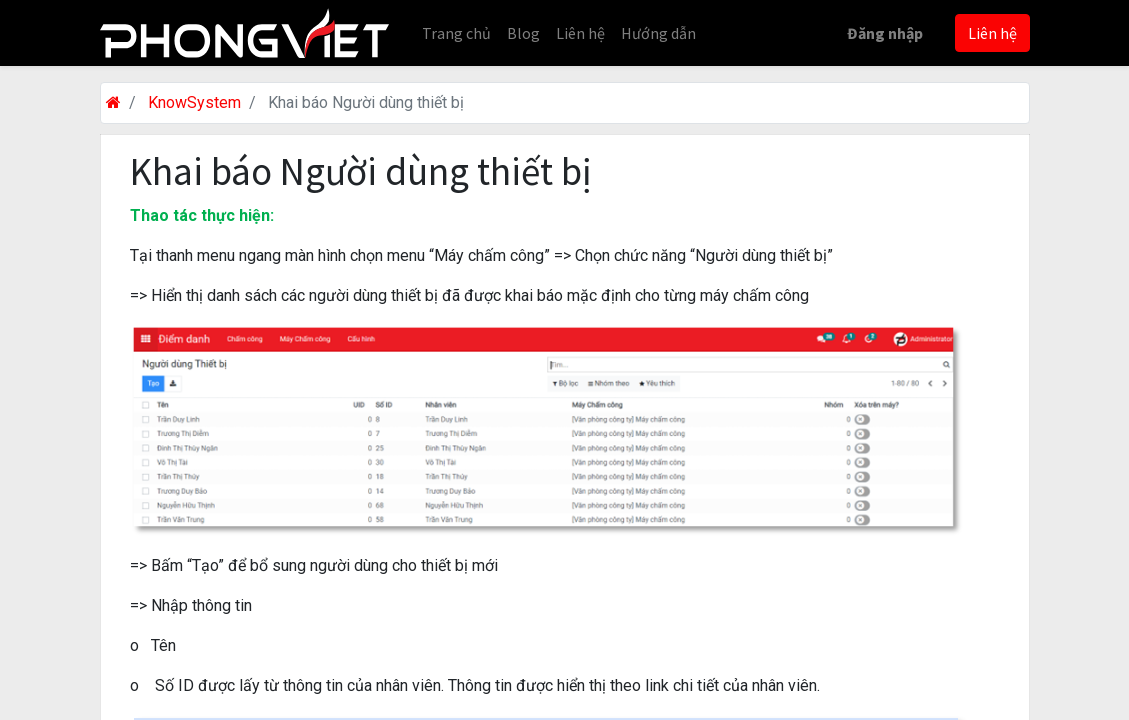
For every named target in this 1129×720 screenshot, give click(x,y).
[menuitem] (456, 33)
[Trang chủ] (113, 102)
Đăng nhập (885, 33)
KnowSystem (194, 102)
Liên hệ (992, 33)
